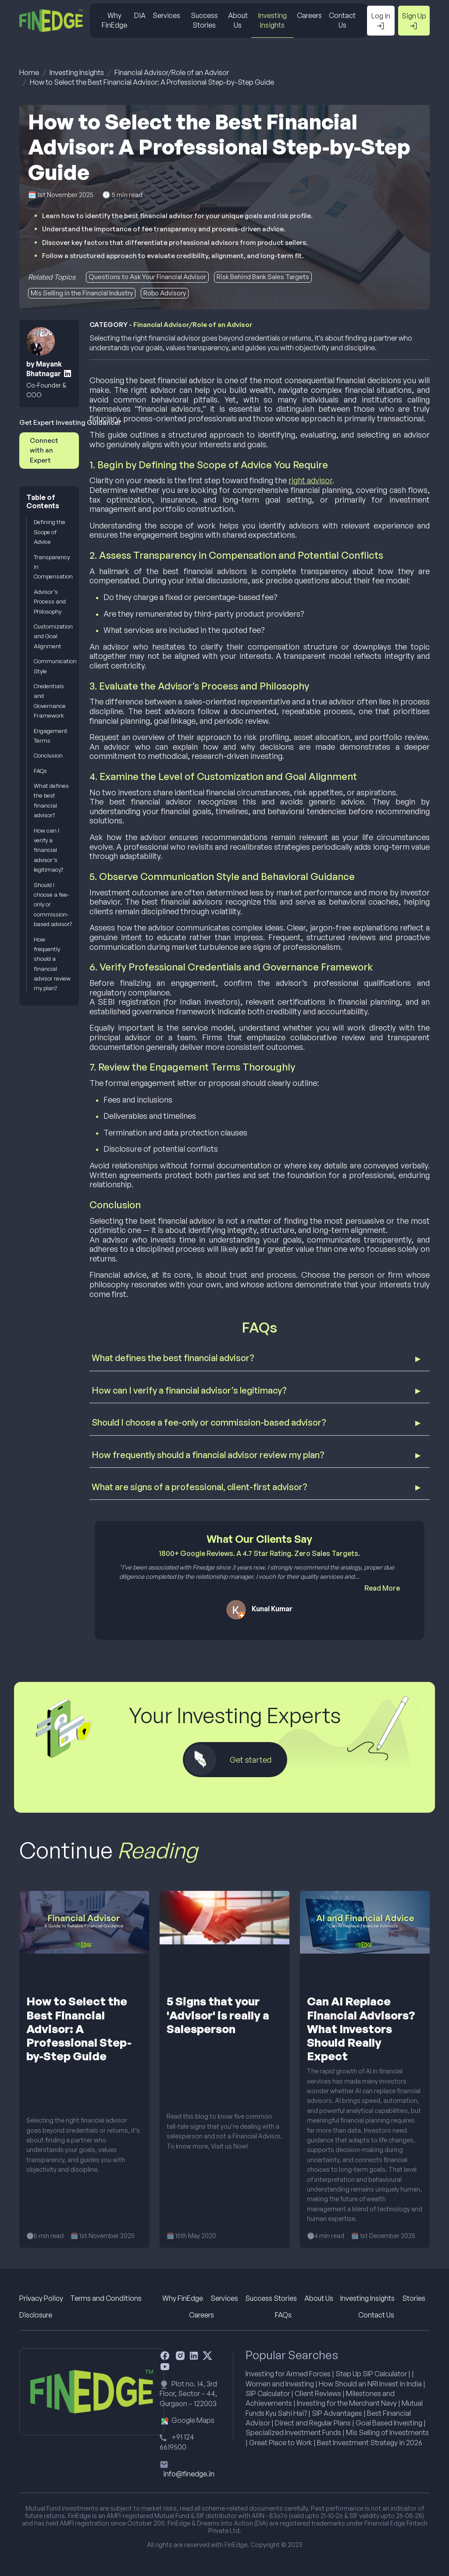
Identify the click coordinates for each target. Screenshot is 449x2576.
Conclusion (48, 755)
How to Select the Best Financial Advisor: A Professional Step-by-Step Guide (152, 82)
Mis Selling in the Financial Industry (82, 293)
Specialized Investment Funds (293, 2432)
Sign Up (414, 21)
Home (29, 72)
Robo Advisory (164, 293)
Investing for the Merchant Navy (347, 2403)
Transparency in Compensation (53, 566)
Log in (380, 21)
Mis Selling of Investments (387, 2432)
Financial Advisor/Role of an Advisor (171, 72)
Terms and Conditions (106, 2298)
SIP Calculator (268, 2393)
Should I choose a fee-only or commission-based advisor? (53, 904)
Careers (309, 15)
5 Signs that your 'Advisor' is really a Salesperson (218, 2014)
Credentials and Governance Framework (50, 701)
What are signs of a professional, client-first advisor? (199, 1486)
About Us (238, 20)
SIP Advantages (337, 2413)
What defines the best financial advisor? (51, 800)
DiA (140, 15)
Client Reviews (318, 2393)
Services (166, 15)
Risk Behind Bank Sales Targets (263, 277)
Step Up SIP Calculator (371, 2373)
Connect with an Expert (44, 450)
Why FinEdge (114, 20)
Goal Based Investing (389, 2422)
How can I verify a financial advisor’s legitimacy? (48, 850)
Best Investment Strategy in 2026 (369, 2442)
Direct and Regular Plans (313, 2422)
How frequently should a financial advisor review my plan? (52, 964)
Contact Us (342, 20)
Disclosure (35, 2314)
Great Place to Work (280, 2442)
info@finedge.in (188, 2473)
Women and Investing (280, 2383)
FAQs (40, 770)
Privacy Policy (41, 2298)
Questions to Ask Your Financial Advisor (147, 277)
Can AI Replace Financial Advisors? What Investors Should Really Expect (361, 2028)
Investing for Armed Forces (288, 2373)
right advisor (310, 480)
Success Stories (204, 20)
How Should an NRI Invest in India (370, 2383)
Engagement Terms (51, 735)
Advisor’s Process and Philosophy (50, 601)
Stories (413, 2298)
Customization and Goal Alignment (53, 636)
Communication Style (53, 665)
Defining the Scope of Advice (49, 531)
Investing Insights (272, 20)
